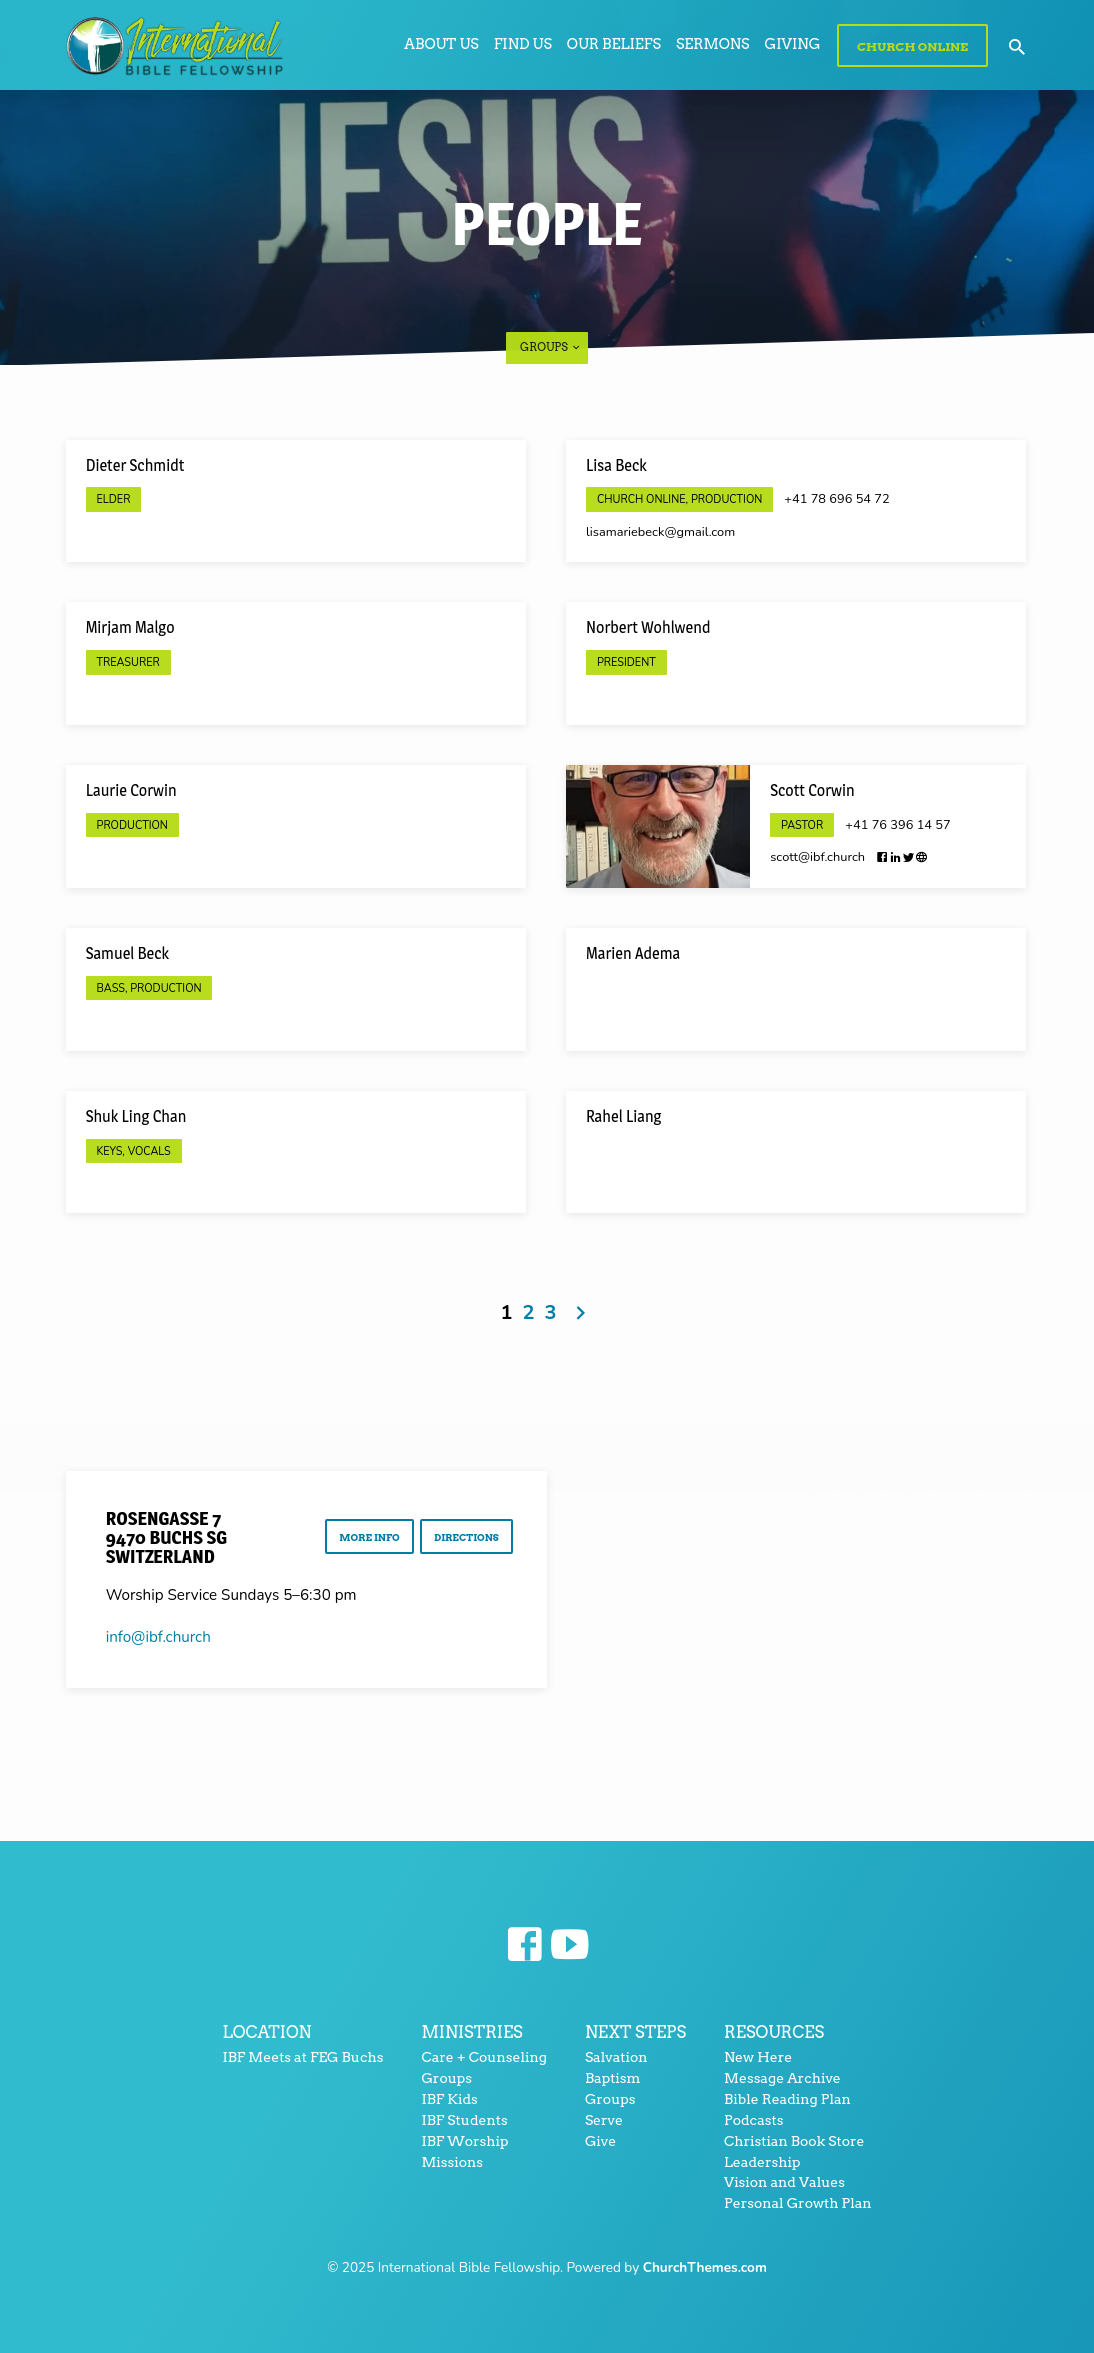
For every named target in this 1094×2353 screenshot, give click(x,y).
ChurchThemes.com (705, 2267)
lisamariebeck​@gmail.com (660, 532)
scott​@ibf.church (817, 857)
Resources (774, 2032)
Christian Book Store (794, 2141)
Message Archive (782, 2078)
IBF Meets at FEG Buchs (302, 2057)
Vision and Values (784, 2182)
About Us (441, 44)
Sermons (713, 44)
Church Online (912, 46)
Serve (604, 2120)
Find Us (523, 44)
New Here (758, 2057)
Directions (464, 1538)
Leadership (762, 2162)
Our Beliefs (614, 44)
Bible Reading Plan (787, 2099)
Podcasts (753, 2120)
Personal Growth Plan (798, 2203)
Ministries (471, 2032)
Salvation (616, 2057)
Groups (551, 347)
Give (600, 2141)
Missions (452, 2162)
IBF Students (464, 2120)
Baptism (613, 2078)
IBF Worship (464, 2141)
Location (266, 2032)
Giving (793, 44)
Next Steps (635, 2032)
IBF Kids (449, 2099)
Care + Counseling (483, 2057)
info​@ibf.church (158, 1637)
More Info (363, 1538)
